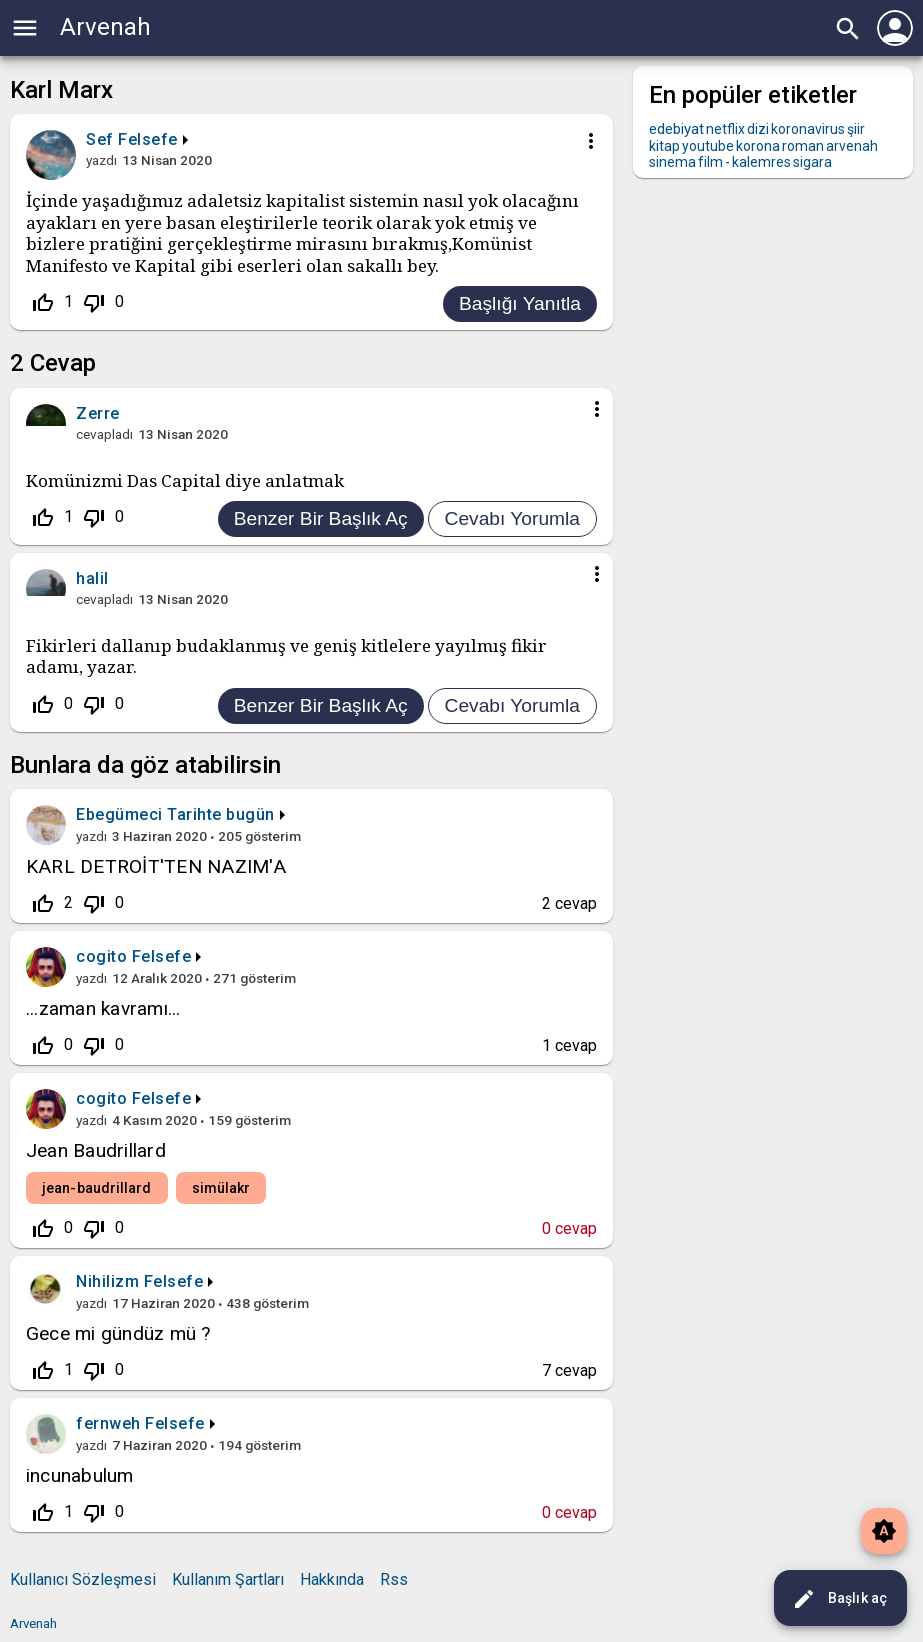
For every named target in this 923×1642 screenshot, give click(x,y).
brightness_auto (884, 1531)
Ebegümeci (119, 814)
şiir (856, 129)
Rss (394, 1579)
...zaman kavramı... (103, 1008)
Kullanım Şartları (228, 1579)
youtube (708, 146)
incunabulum (80, 1475)
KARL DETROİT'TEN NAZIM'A (156, 866)
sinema (672, 162)
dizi (758, 129)
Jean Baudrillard (96, 1150)
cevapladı (104, 434)
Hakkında (332, 1579)
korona (758, 146)
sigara (812, 162)
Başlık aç (839, 1599)
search (848, 29)
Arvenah (105, 27)
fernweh (108, 1423)
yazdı (101, 160)
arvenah (852, 146)
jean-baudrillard (97, 1188)
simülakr (221, 1188)
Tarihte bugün (221, 814)
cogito (101, 956)
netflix (725, 129)
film (710, 162)
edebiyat (676, 129)
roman (803, 146)
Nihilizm (107, 1281)
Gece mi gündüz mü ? (118, 1333)
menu (25, 28)
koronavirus (808, 129)
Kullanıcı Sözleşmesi (83, 1579)
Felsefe (148, 139)
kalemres (761, 162)
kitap (664, 146)
